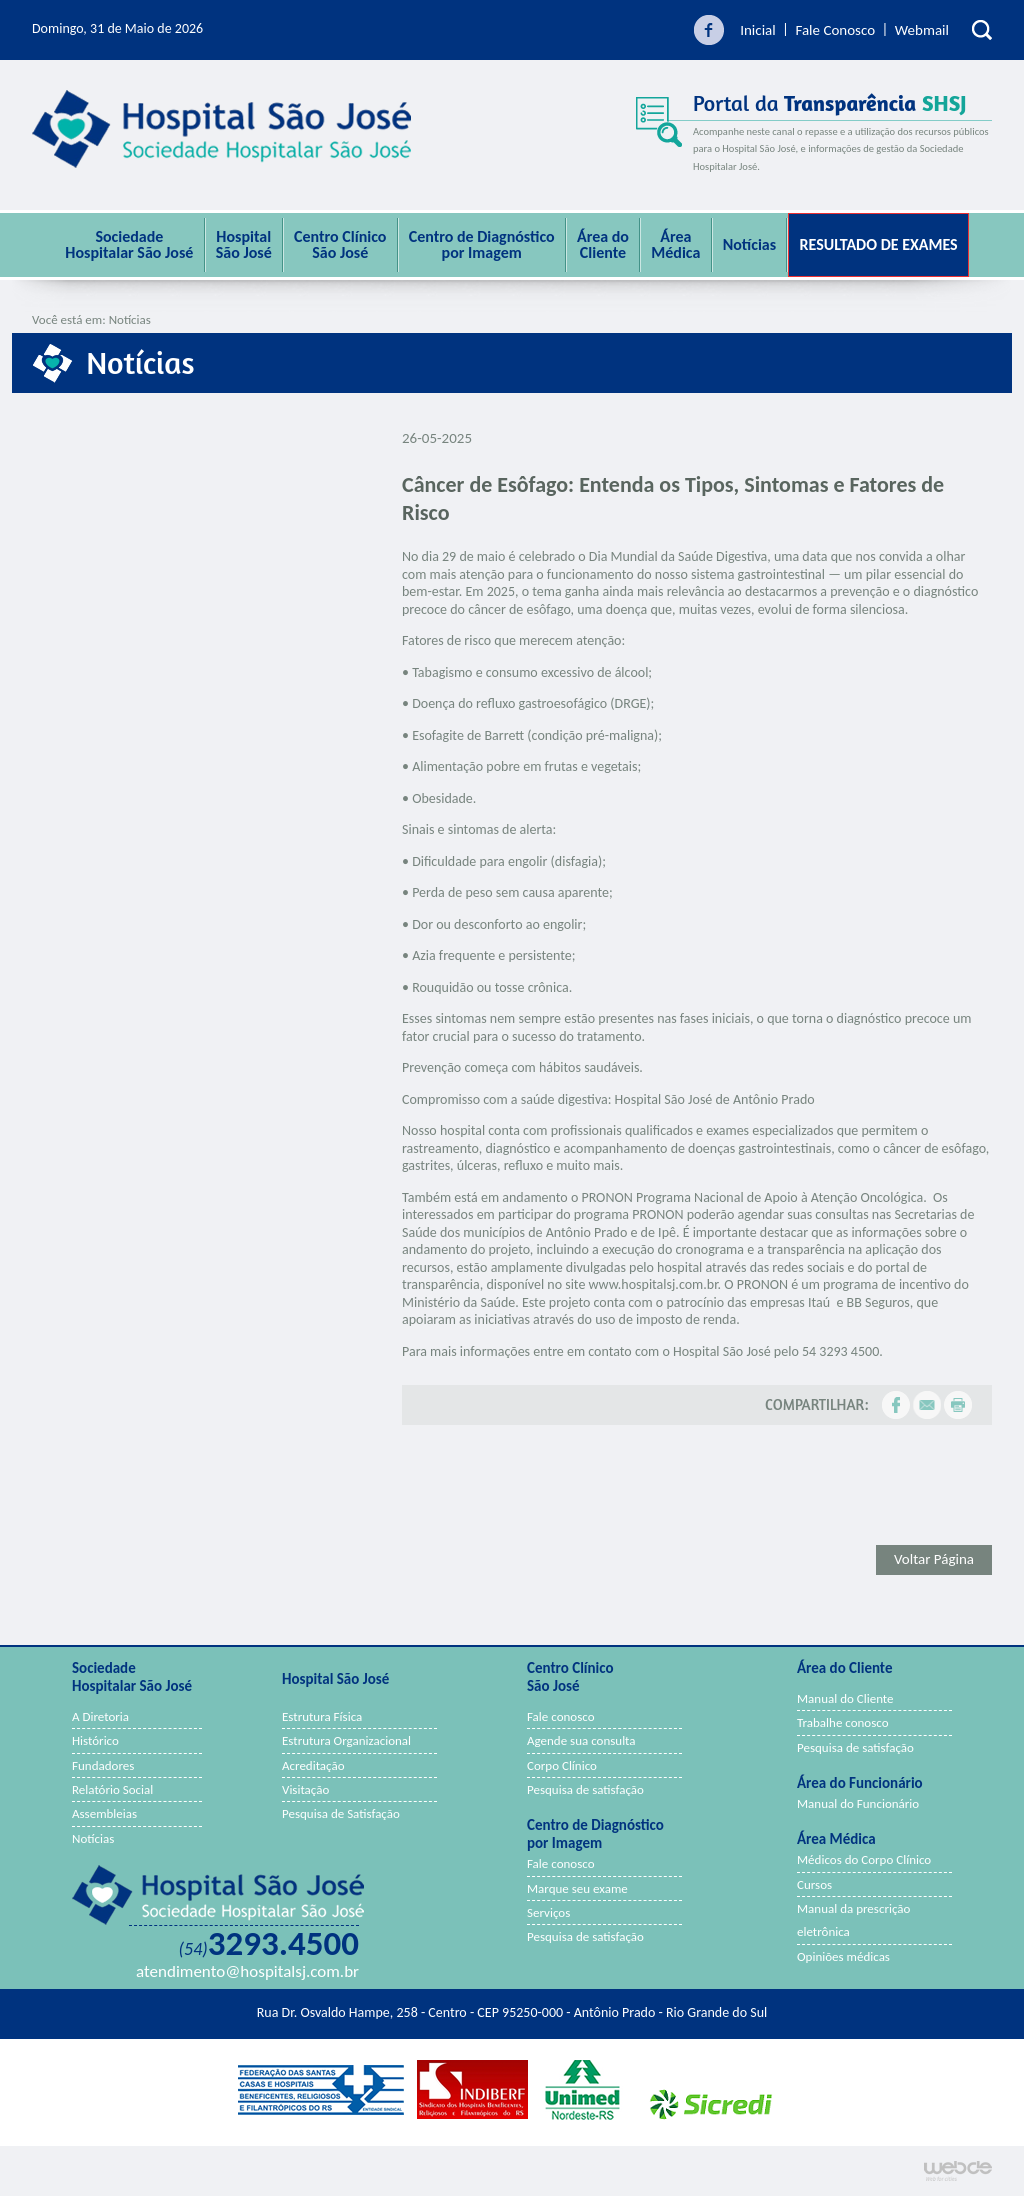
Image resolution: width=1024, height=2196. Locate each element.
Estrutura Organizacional (346, 1740)
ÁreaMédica (675, 244)
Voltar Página (934, 1559)
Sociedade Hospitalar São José (129, 244)
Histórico (95, 1740)
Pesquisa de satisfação (585, 1789)
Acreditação (313, 1765)
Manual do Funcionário (858, 1803)
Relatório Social (112, 1789)
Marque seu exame (577, 1888)
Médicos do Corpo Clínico (864, 1859)
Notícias (749, 244)
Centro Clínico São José (340, 244)
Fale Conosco (835, 30)
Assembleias (104, 1813)
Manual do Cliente (845, 1698)
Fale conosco (561, 1716)
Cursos (814, 1884)
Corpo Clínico (562, 1765)
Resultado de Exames (878, 244)
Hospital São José (244, 244)
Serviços (548, 1912)
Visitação (305, 1789)
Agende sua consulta (581, 1740)
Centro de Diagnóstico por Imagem (482, 244)
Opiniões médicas (843, 1956)
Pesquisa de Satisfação (341, 1813)
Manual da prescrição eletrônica (853, 1920)
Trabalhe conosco (843, 1722)
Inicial (758, 30)
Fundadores (103, 1765)
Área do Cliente (603, 244)
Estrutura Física (322, 1716)
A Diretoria (100, 1716)
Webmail (922, 30)
